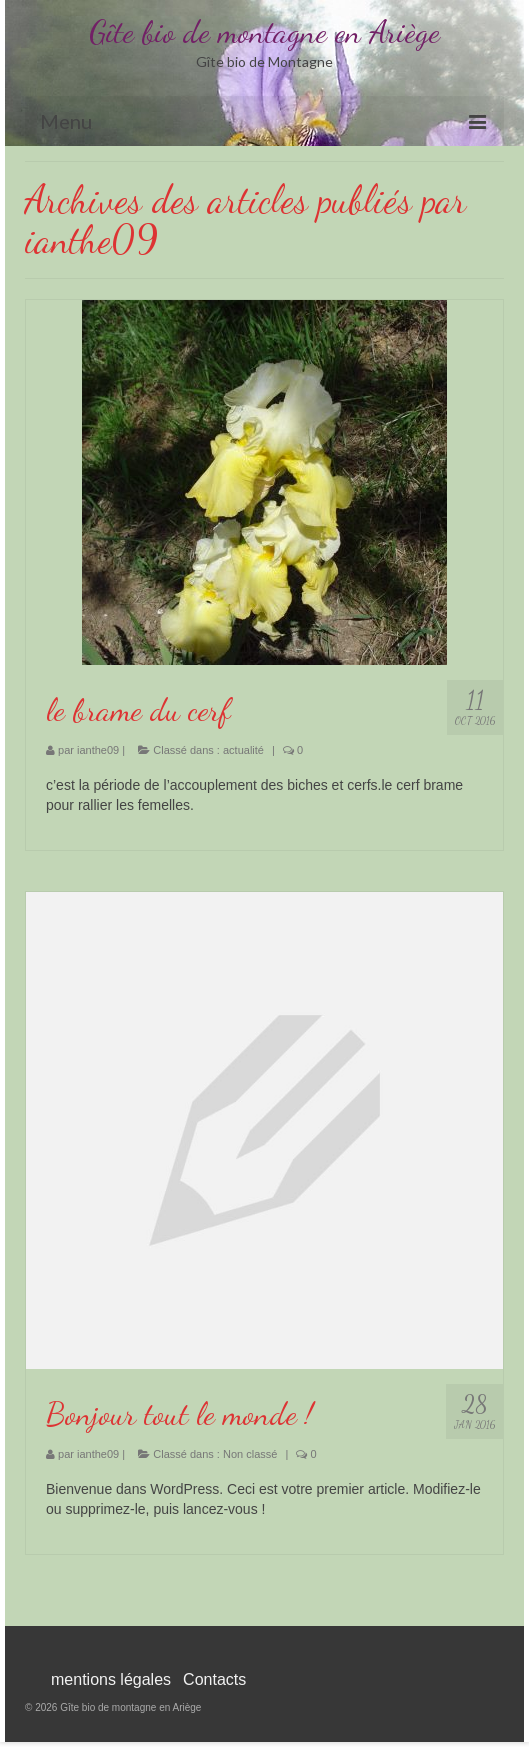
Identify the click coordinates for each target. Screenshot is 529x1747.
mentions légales (111, 1679)
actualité (243, 750)
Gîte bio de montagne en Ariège (264, 32)
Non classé (250, 1454)
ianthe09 (98, 750)
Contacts (214, 1679)
